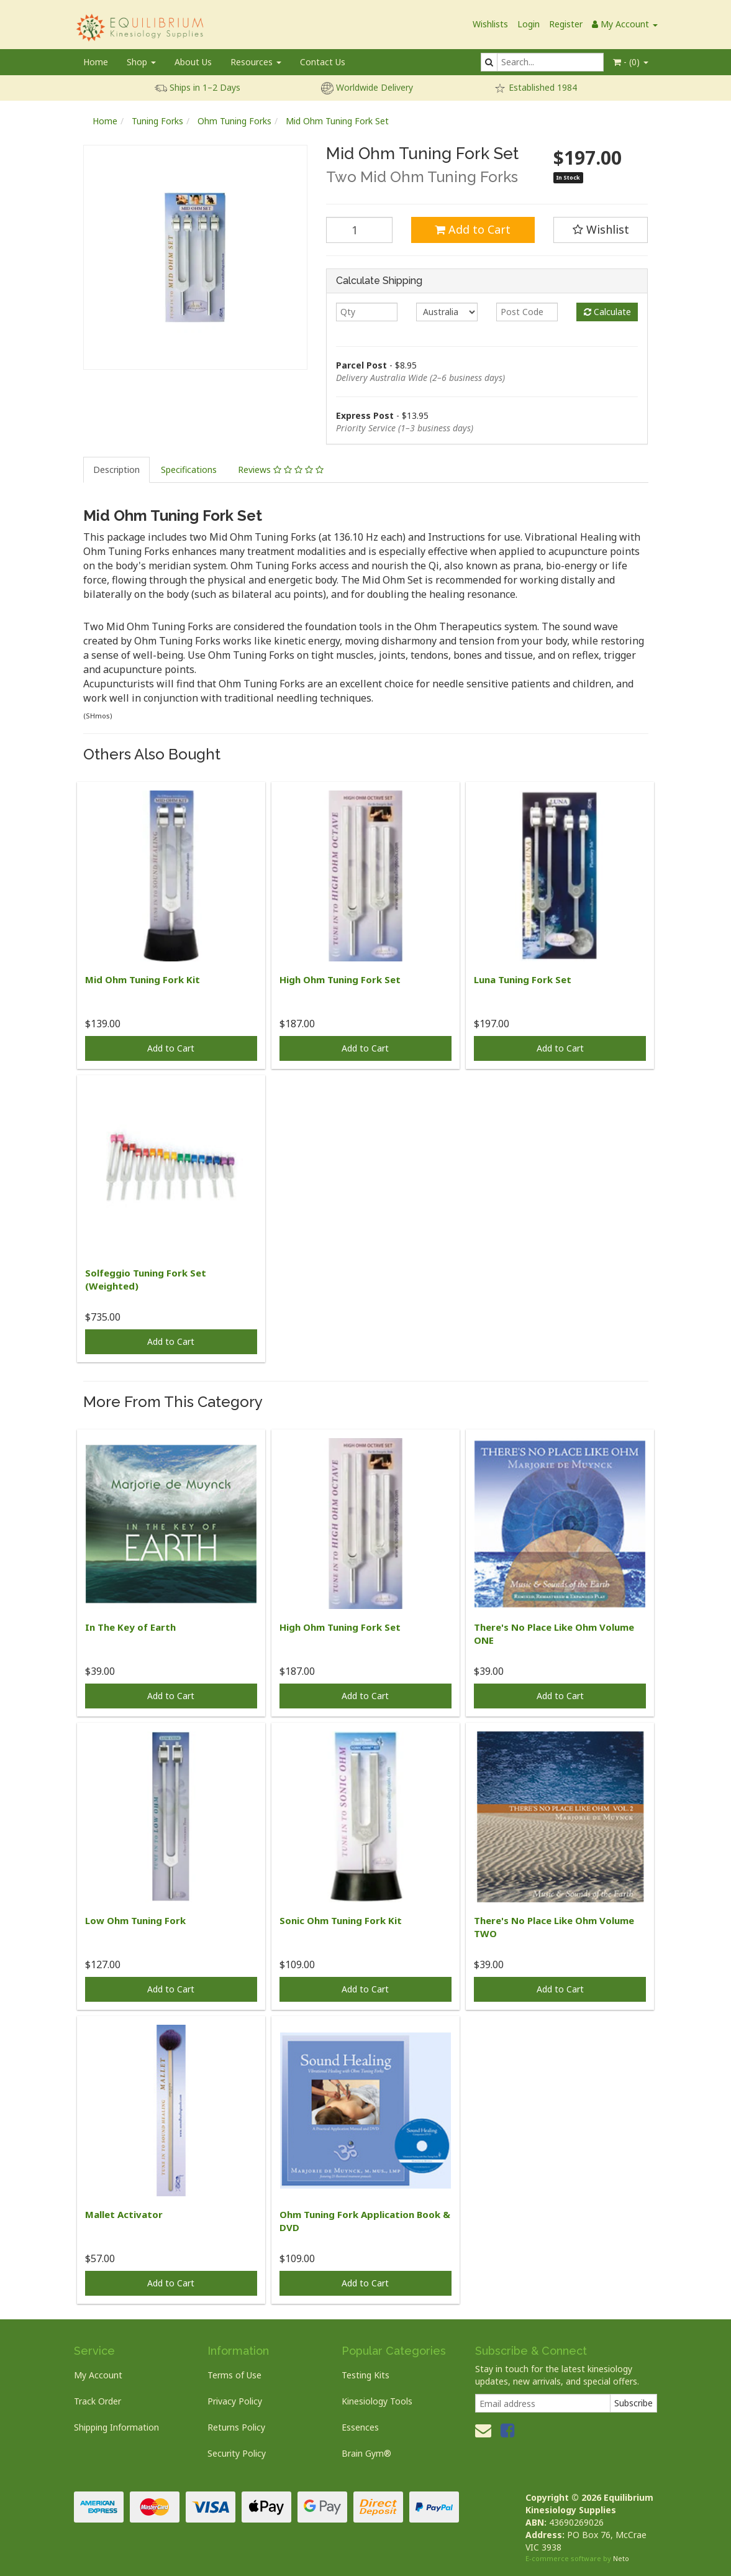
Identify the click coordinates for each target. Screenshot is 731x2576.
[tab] (117, 470)
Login (528, 24)
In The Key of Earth (130, 1627)
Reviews (281, 469)
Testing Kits (365, 2375)
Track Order (97, 2401)
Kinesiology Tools (377, 2401)
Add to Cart (473, 229)
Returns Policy (236, 2427)
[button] (600, 230)
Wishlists (490, 24)
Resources (255, 62)
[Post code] (527, 312)
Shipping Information (116, 2427)
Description (116, 469)
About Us (193, 62)
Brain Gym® (366, 2453)
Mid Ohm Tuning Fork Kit (142, 979)
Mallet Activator (124, 2214)
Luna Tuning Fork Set (522, 979)
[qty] (366, 312)
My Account (98, 2375)
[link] (507, 2430)
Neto (621, 2558)
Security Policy (236, 2453)
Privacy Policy (234, 2401)
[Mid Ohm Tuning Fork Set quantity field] (359, 230)
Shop (141, 62)
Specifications (189, 469)
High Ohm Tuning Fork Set (340, 979)
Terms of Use (234, 2375)
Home (95, 62)
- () (630, 62)
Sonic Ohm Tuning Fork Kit (340, 1920)
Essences (360, 2427)
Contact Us (322, 62)
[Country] (447, 312)
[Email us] (483, 2430)
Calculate (607, 312)
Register (566, 24)
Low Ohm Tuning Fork (135, 1920)
